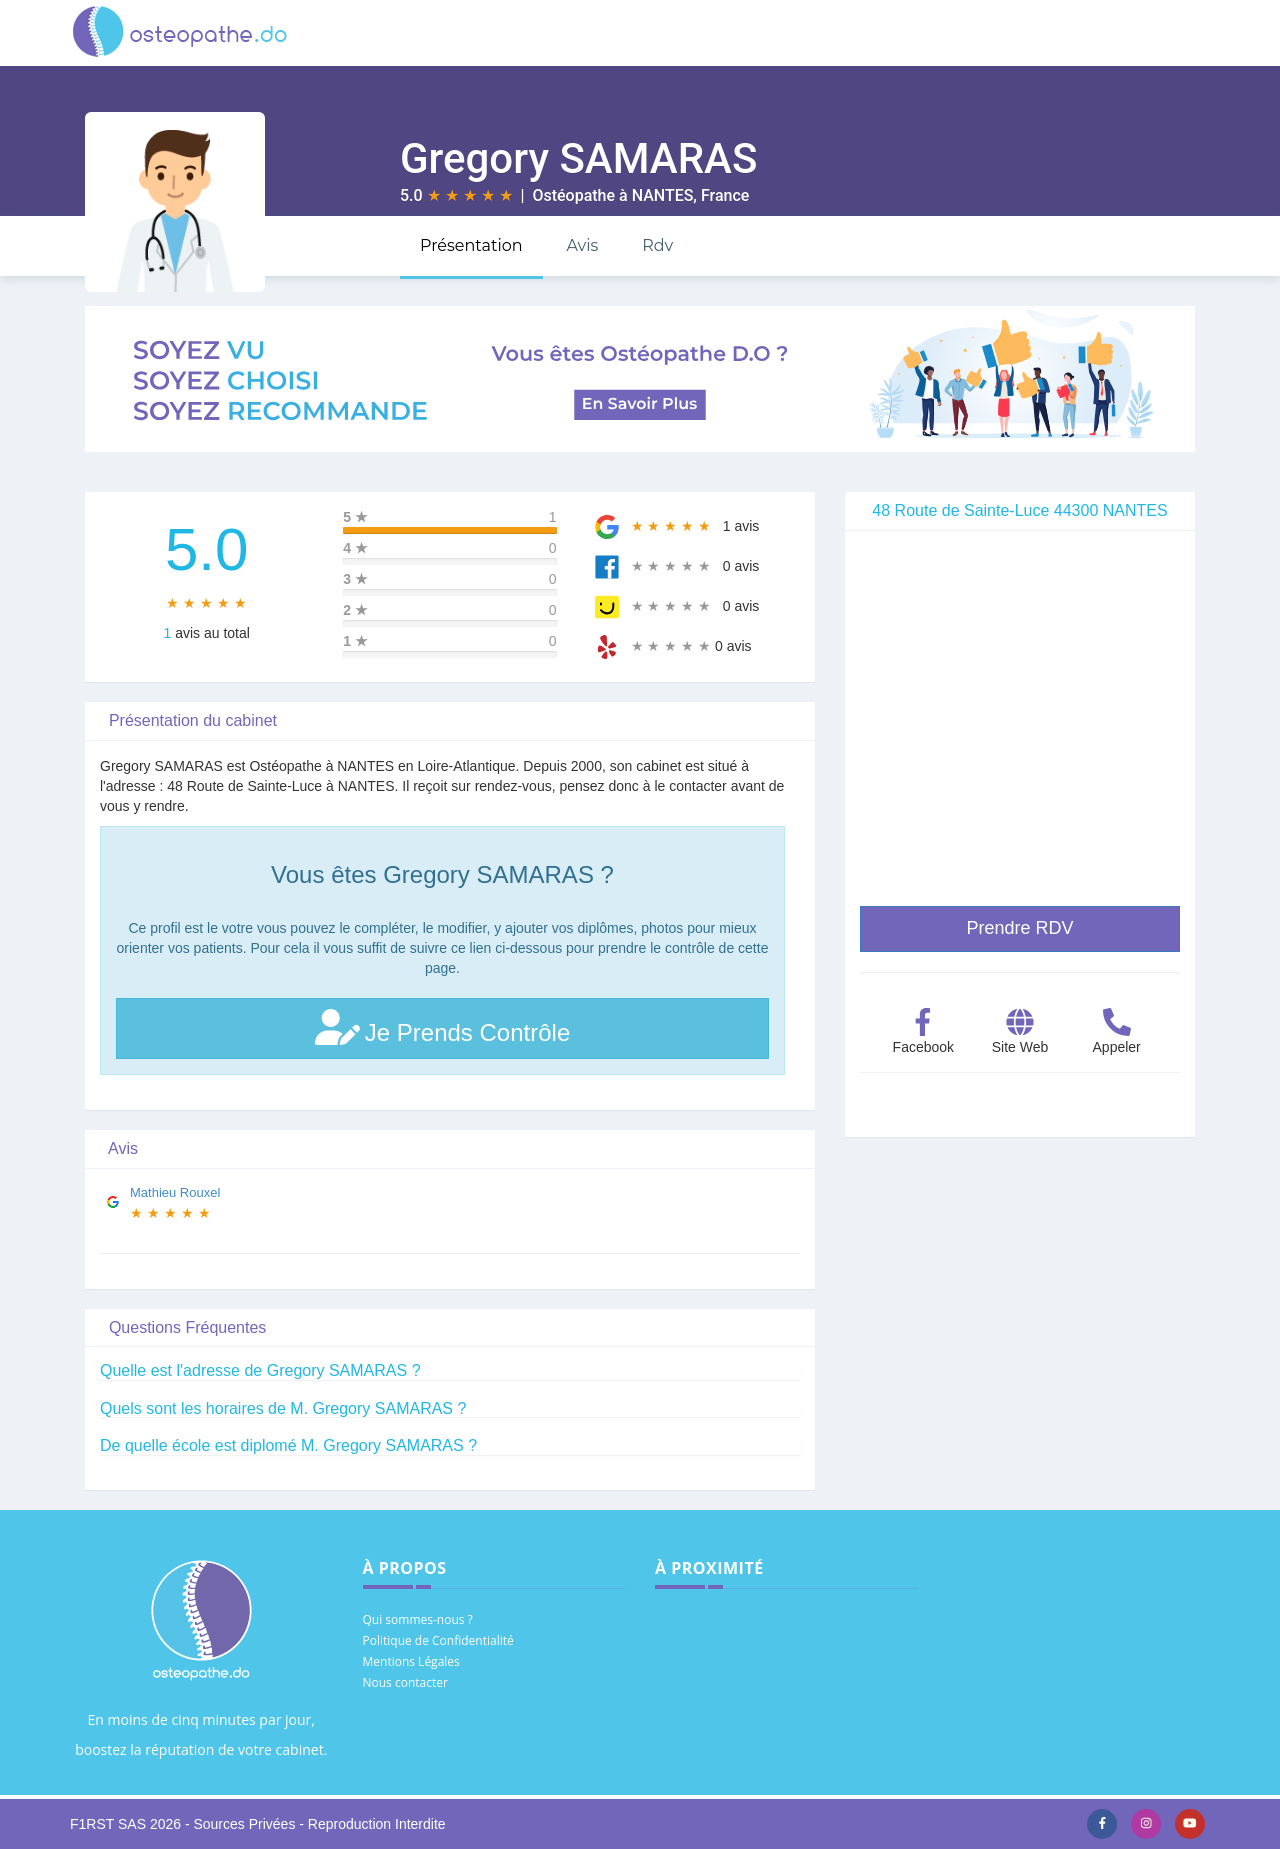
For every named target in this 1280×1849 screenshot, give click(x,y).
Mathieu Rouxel (175, 1192)
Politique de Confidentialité (438, 1640)
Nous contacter (405, 1682)
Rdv (657, 245)
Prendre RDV (1019, 928)
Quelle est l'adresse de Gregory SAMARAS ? (260, 1370)
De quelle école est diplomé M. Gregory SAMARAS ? (288, 1445)
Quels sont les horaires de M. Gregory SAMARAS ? (283, 1408)
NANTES (663, 195)
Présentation (471, 245)
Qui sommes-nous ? (418, 1619)
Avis (582, 245)
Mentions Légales (411, 1661)
